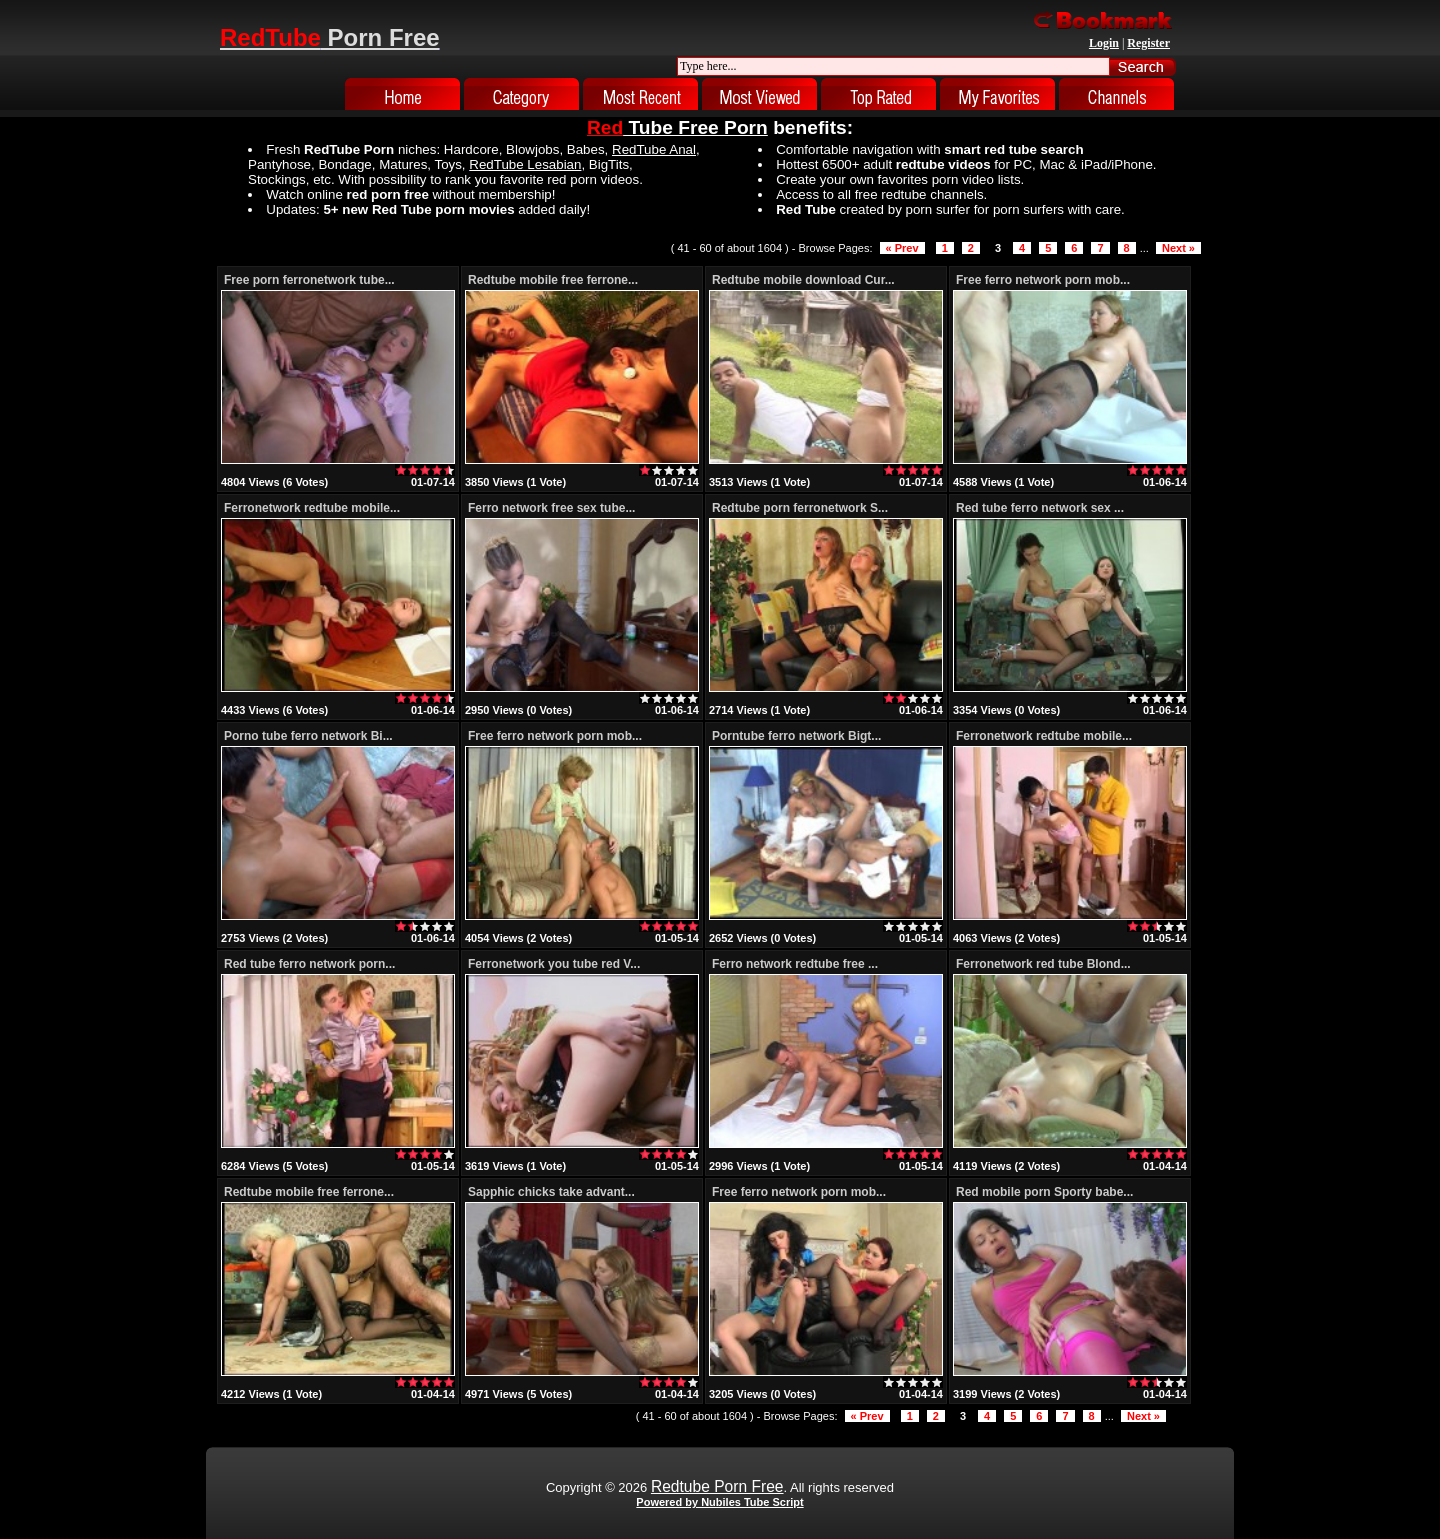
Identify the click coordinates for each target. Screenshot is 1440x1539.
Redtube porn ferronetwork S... (800, 508)
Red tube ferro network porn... (309, 964)
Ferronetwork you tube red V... (554, 964)
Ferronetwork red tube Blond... (1043, 964)
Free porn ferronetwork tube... (309, 280)
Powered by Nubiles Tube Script (719, 1502)
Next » (1178, 248)
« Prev (902, 248)
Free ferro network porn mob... (1043, 280)
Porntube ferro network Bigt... (796, 736)
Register (1148, 43)
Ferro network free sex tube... (551, 508)
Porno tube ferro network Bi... (308, 736)
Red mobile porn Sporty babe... (1044, 1192)
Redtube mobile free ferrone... (553, 280)
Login (1104, 43)
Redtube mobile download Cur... (803, 280)
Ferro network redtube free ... (795, 964)
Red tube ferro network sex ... (1040, 508)
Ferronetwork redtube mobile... (312, 508)
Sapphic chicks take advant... (551, 1192)
